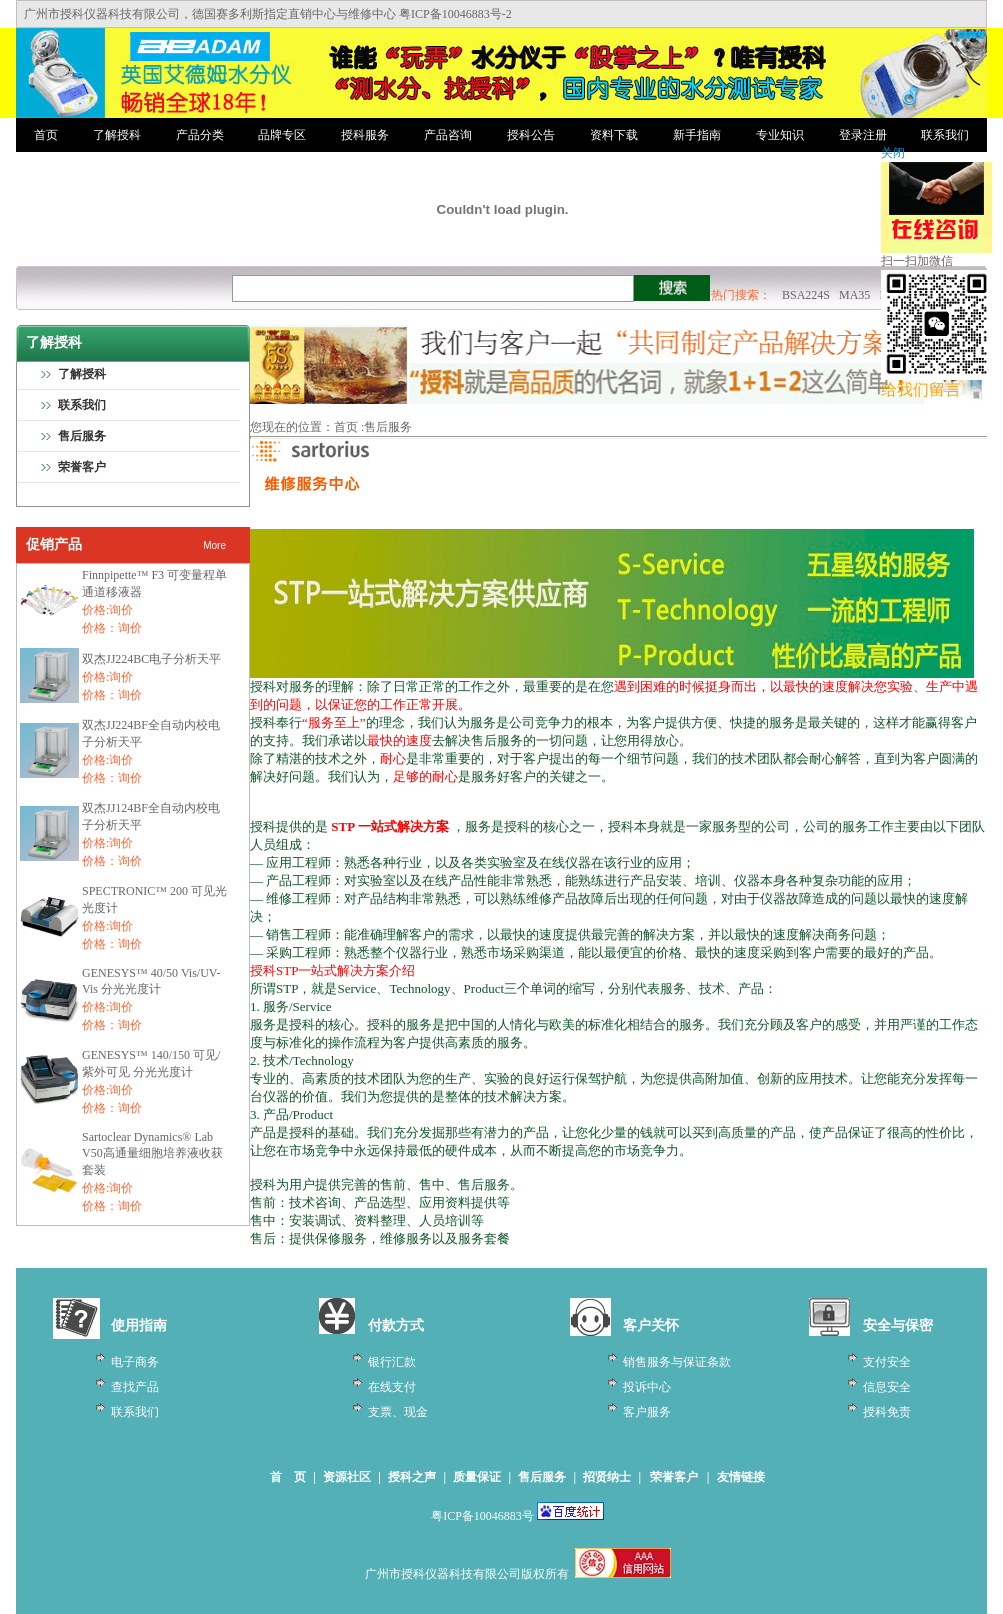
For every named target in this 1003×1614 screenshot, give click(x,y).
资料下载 (614, 135)
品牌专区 (282, 135)
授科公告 (531, 135)
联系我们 (945, 135)
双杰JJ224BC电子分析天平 (151, 659)
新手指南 (697, 135)
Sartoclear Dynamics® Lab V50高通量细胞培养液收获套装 (152, 1153)
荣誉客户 (82, 467)
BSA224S (806, 295)
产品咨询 (448, 135)
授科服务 (365, 135)
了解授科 (117, 135)
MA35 (854, 295)
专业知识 (780, 135)
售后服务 (82, 436)
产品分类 (200, 135)
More (214, 545)
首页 (46, 135)
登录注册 (863, 135)
